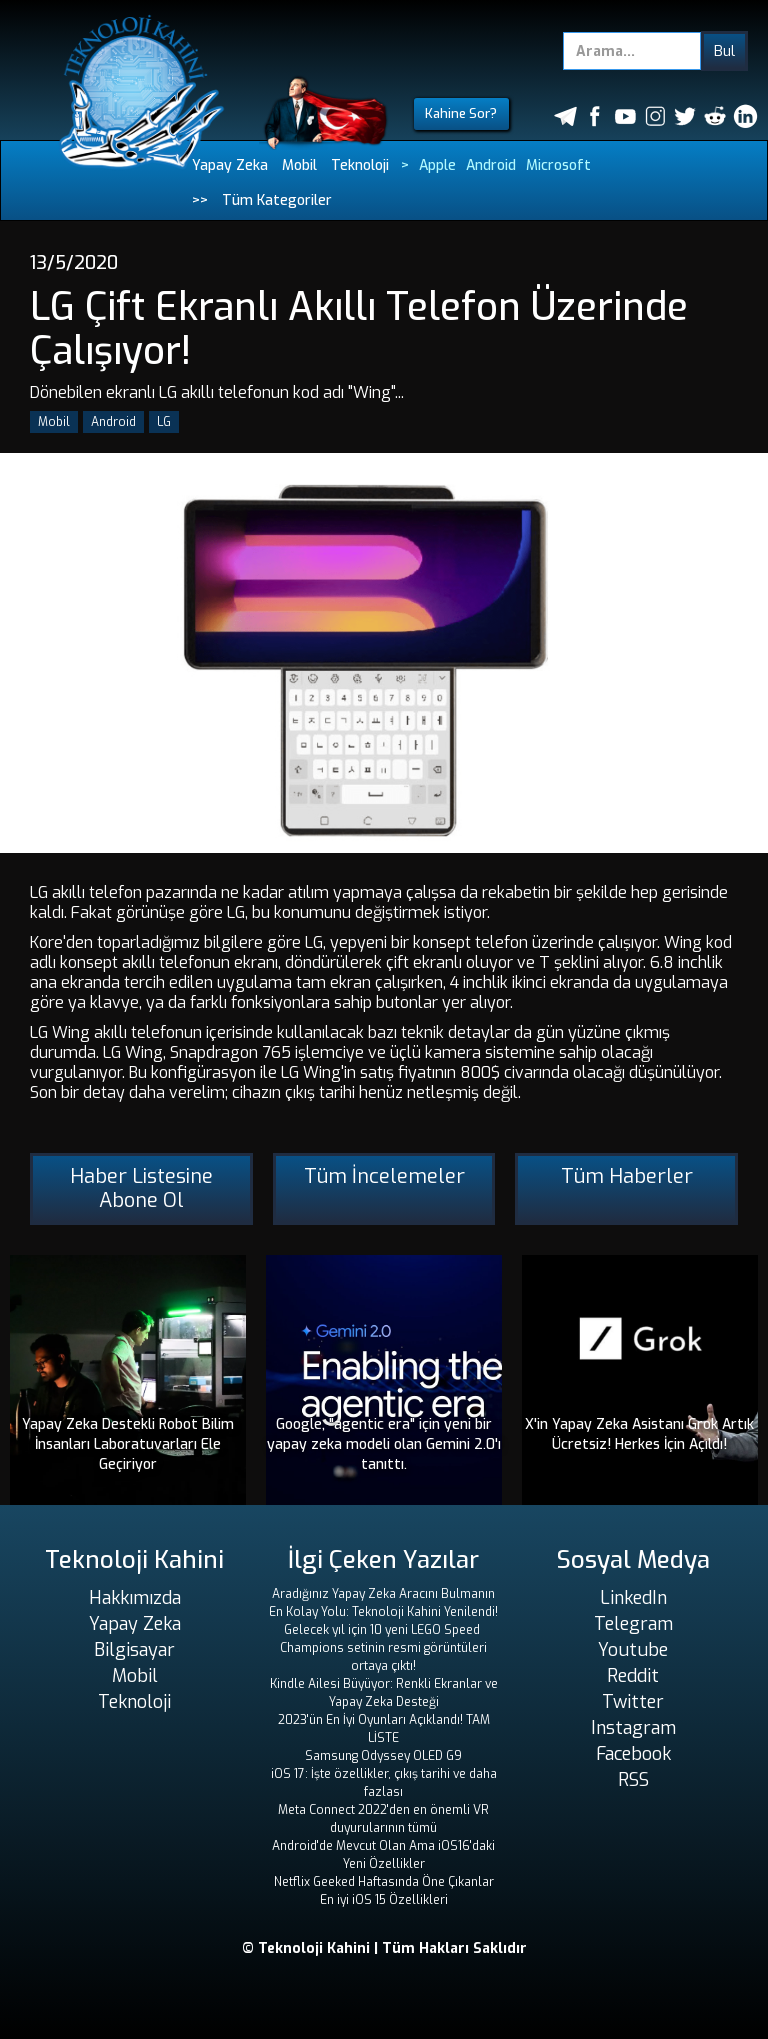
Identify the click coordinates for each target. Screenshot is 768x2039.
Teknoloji (360, 165)
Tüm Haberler (627, 1176)
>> (200, 200)
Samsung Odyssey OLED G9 (383, 1756)
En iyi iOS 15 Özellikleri (384, 1900)
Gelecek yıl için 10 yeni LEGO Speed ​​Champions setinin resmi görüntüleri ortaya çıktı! (383, 1648)
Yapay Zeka (230, 165)
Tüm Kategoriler (277, 200)
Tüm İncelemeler (384, 1176)
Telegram (633, 1624)
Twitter (633, 1702)
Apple (437, 165)
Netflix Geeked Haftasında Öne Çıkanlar (384, 1882)
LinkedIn (633, 1598)
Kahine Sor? (461, 113)
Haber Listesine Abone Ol (141, 1188)
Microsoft (558, 165)
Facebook (633, 1754)
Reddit (633, 1676)
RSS (633, 1780)
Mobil (299, 165)
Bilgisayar (134, 1650)
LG (164, 422)
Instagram (633, 1728)
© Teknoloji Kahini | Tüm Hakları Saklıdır (384, 1948)
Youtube (633, 1650)
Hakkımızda (135, 1598)
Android (491, 165)
